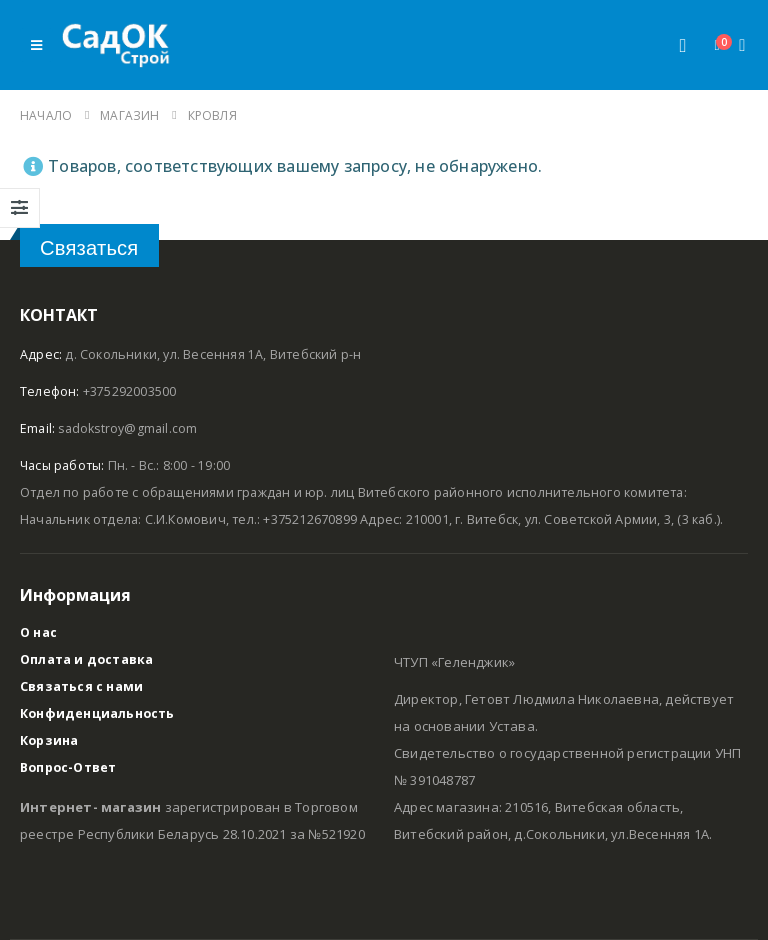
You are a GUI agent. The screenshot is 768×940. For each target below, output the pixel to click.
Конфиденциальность (98, 713)
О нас (39, 632)
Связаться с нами (81, 686)
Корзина (49, 740)
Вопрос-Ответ (68, 767)
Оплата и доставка (87, 659)
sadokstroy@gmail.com (128, 428)
